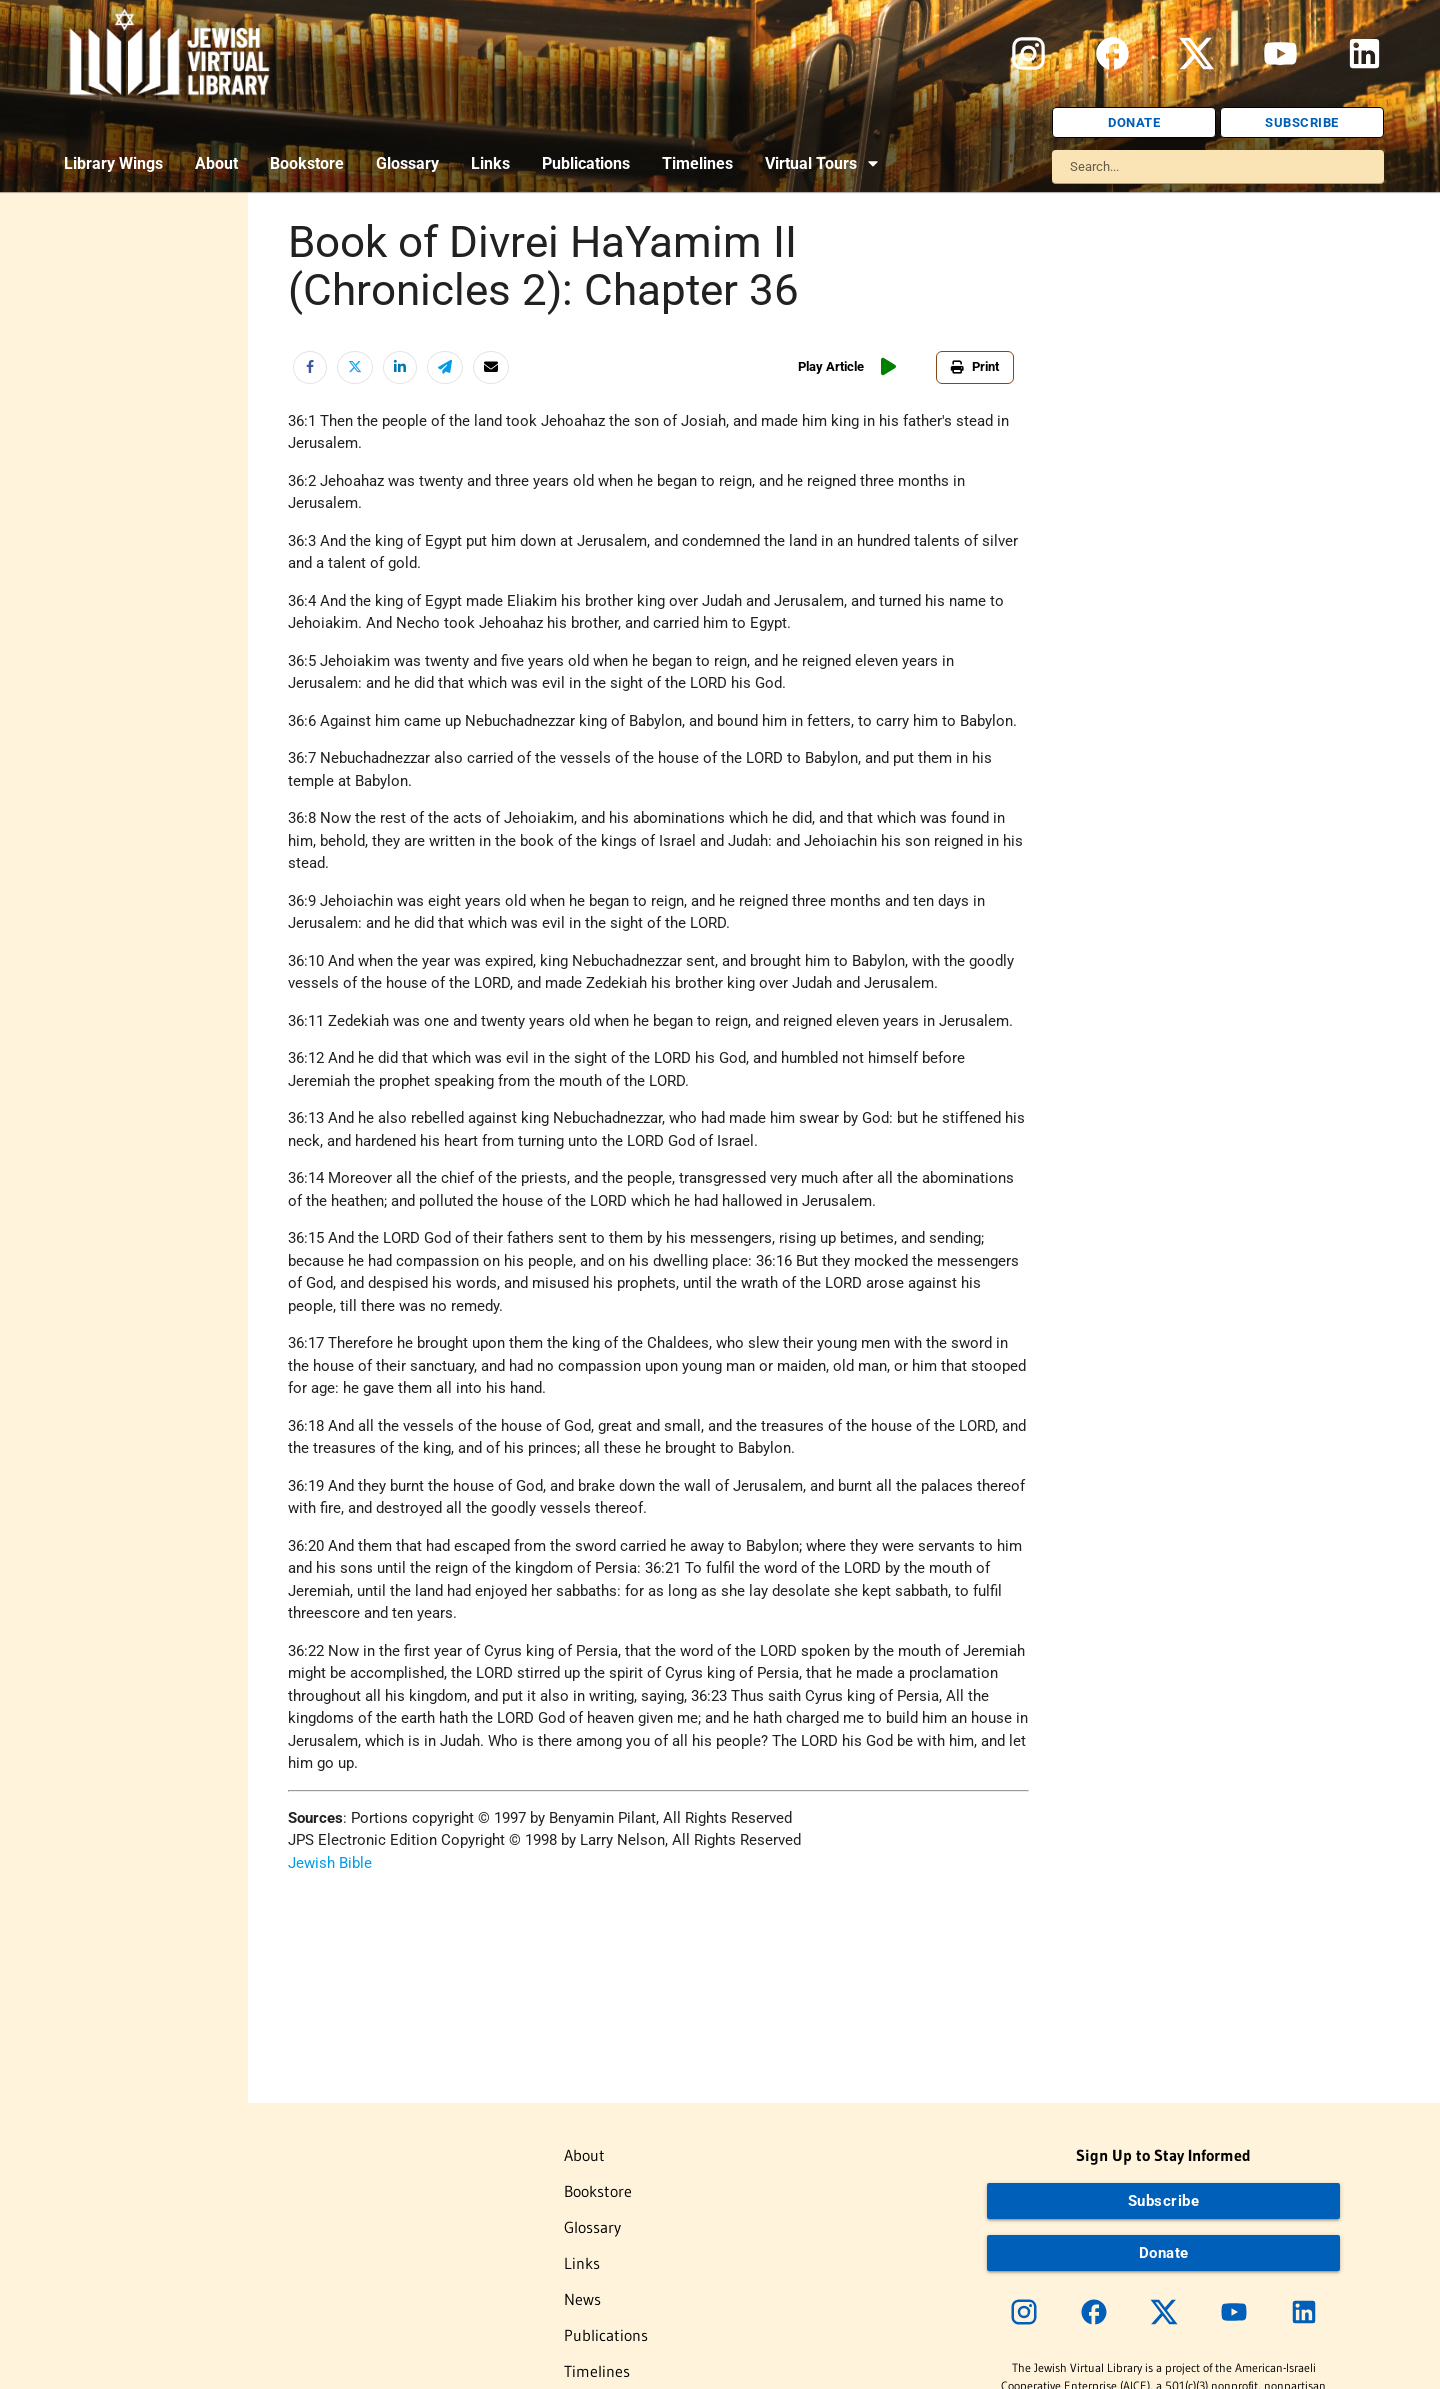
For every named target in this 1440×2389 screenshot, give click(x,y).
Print (975, 366)
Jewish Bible (330, 1863)
